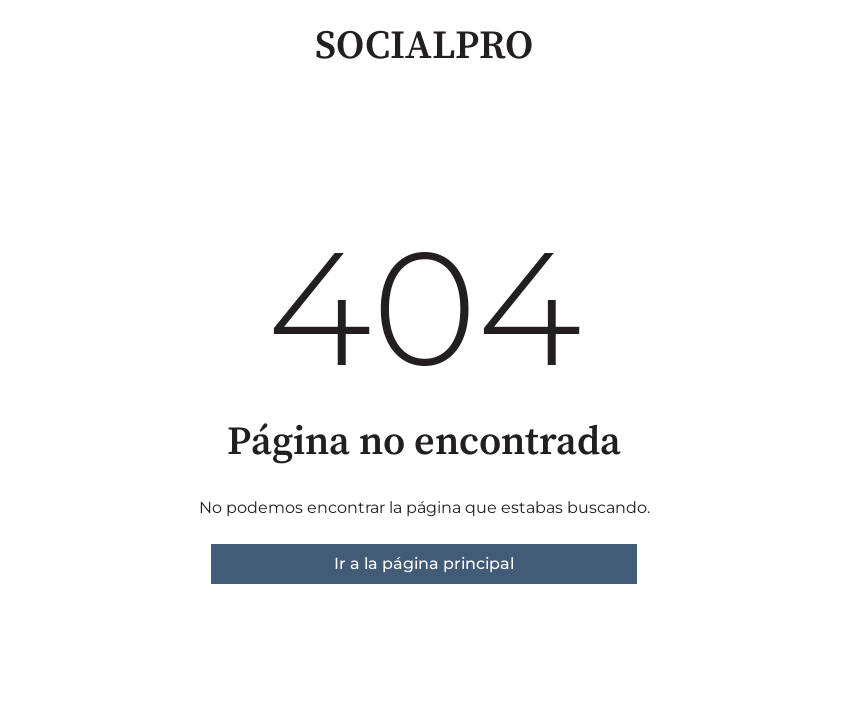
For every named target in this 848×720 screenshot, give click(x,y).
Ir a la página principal (424, 563)
